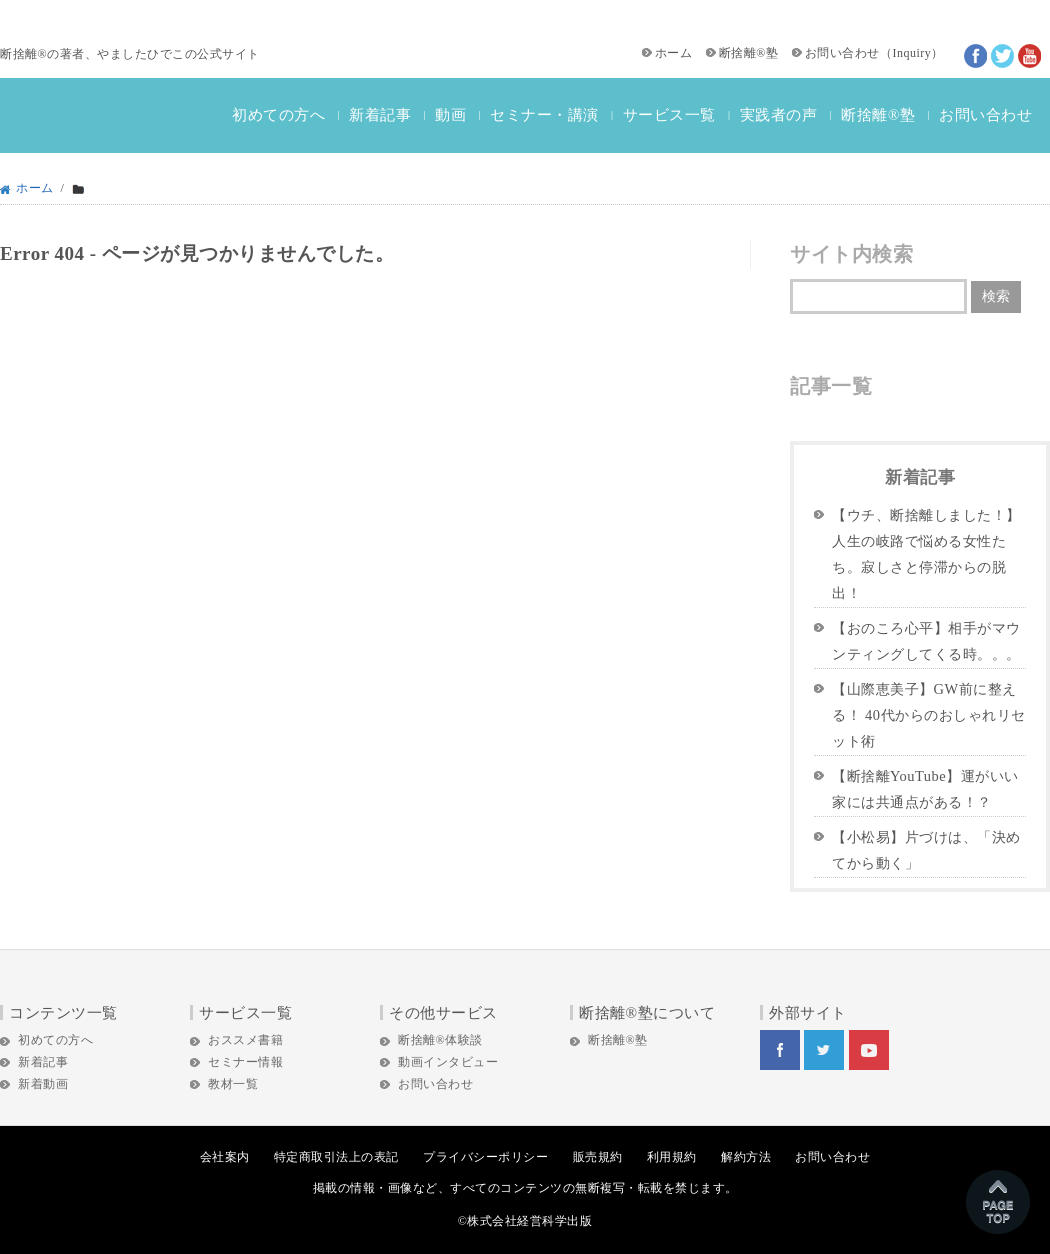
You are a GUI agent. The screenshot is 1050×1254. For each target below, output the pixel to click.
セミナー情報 (245, 1062)
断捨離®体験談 (440, 1040)
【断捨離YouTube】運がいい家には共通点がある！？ (925, 789)
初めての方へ (278, 115)
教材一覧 (233, 1084)
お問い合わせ (842, 53)
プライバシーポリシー (485, 1157)
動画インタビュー (448, 1062)
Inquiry (911, 53)
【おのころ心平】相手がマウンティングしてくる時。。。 (926, 641)
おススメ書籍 (245, 1040)
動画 (450, 115)
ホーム (674, 53)
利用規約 (672, 1157)
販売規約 (598, 1157)
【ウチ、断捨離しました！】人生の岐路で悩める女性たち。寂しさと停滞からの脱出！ (926, 554)
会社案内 (225, 1157)
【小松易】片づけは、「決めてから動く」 (926, 850)
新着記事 (380, 115)
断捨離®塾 (749, 53)
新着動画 (43, 1084)
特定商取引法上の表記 (336, 1157)
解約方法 (746, 1157)
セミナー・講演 (544, 115)
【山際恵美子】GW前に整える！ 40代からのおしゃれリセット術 (929, 715)
